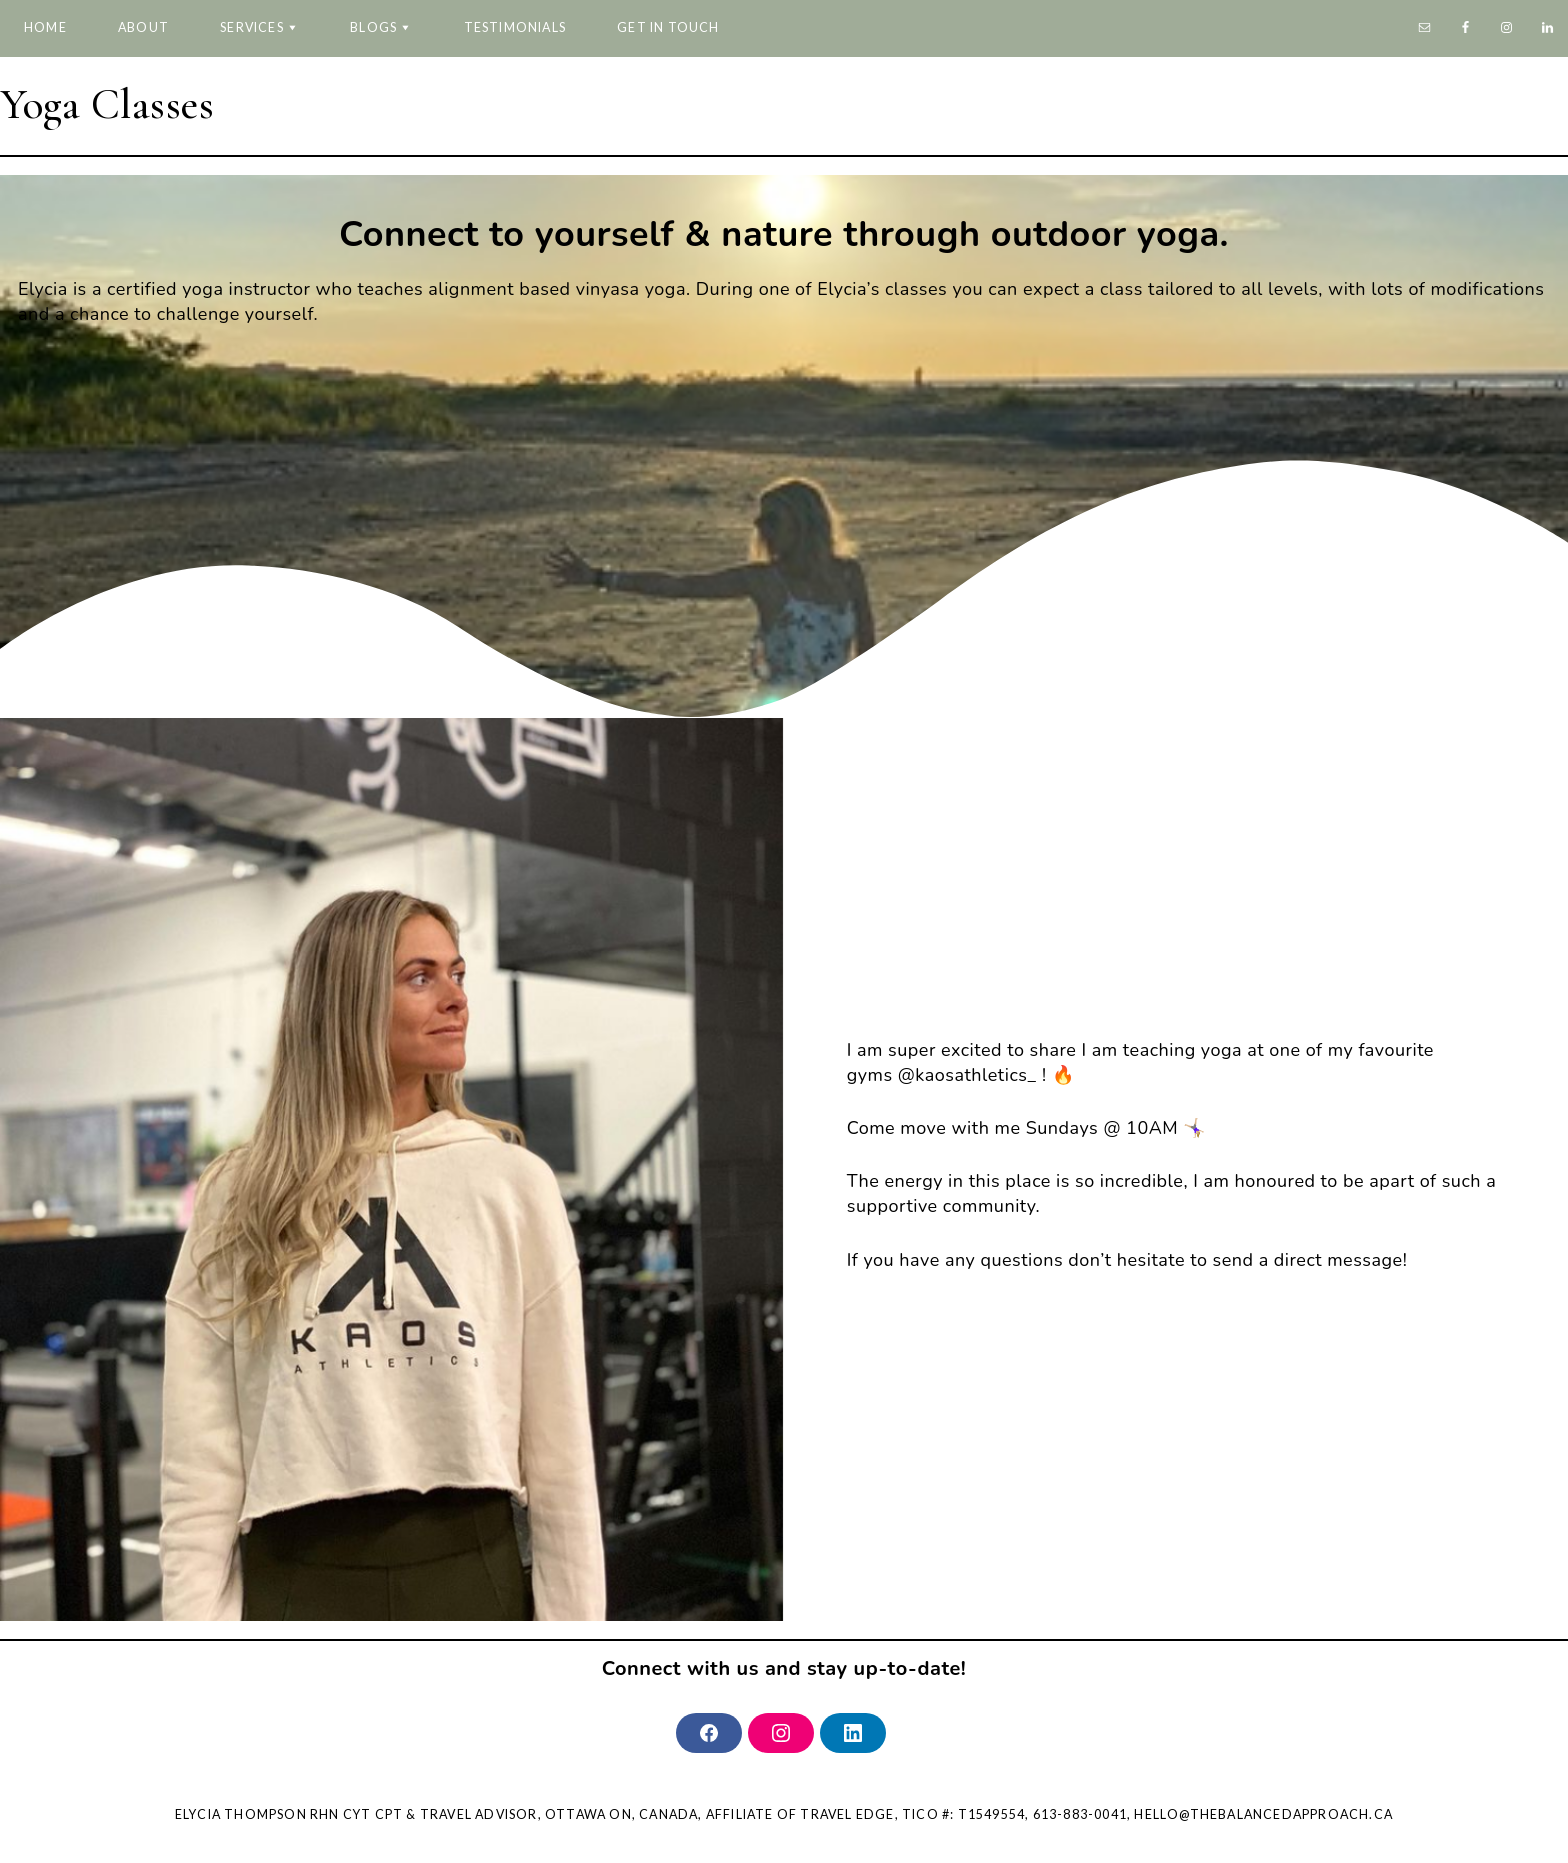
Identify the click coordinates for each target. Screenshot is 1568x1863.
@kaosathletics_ (967, 1075)
